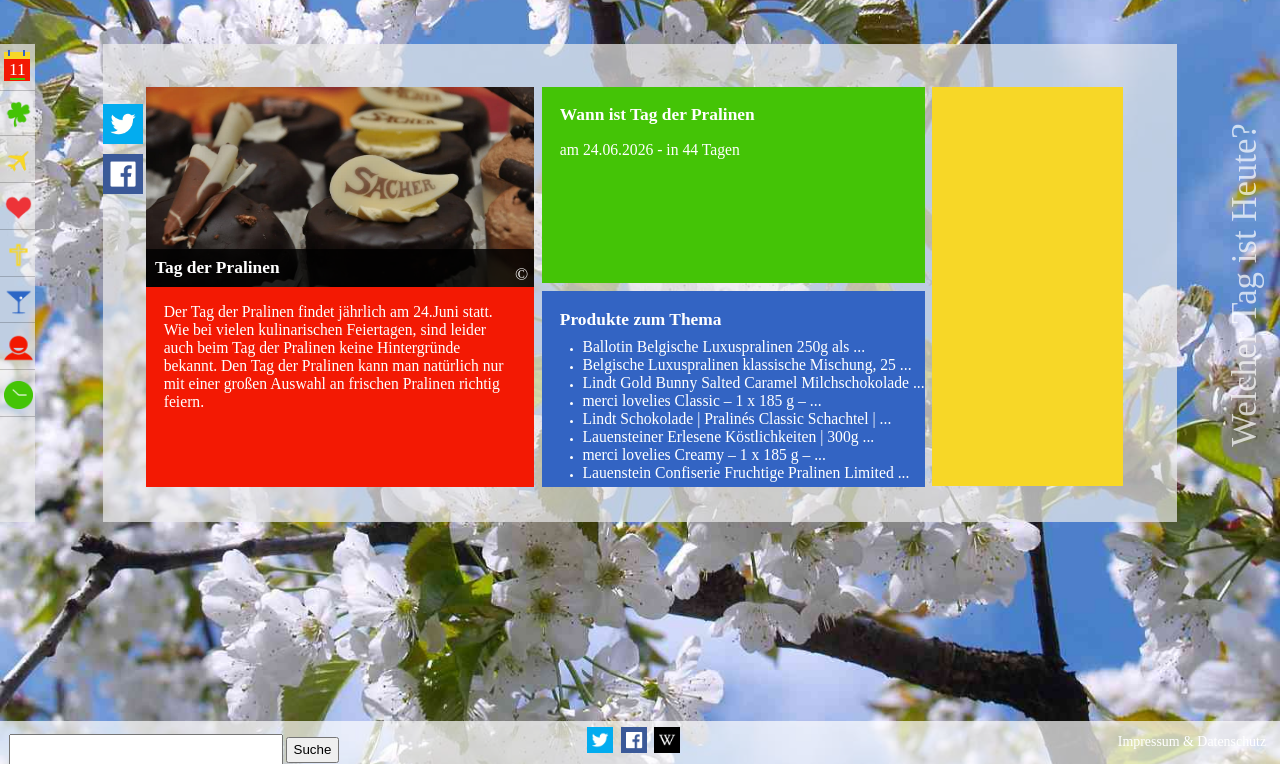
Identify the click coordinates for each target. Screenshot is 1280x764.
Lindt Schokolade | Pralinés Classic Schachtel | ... (736, 418)
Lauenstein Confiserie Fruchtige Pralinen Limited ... (745, 472)
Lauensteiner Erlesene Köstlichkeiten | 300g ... (728, 436)
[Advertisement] (1027, 286)
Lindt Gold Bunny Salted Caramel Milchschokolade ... (753, 382)
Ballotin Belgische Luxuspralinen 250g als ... (723, 346)
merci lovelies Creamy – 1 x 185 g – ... (704, 454)
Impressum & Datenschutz (1192, 741)
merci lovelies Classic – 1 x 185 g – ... (701, 400)
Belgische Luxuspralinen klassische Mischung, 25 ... (746, 364)
